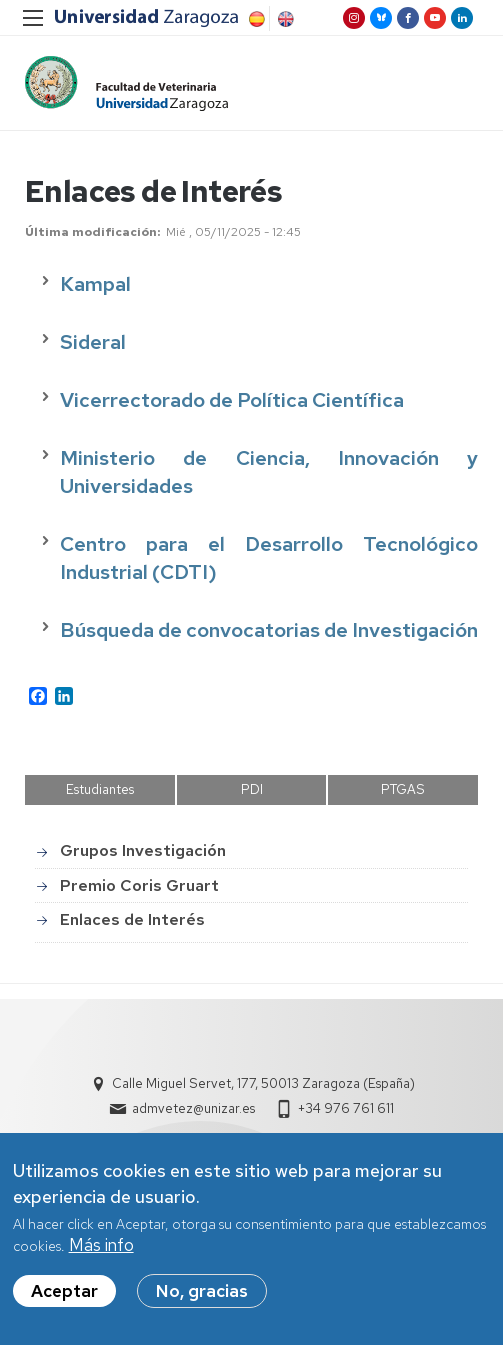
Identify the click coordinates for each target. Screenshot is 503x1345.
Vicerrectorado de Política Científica (232, 401)
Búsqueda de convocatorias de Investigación (269, 631)
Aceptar (64, 1291)
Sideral (93, 343)
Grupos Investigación (143, 851)
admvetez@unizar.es (193, 1108)
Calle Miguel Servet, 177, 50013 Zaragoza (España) (263, 1083)
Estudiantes (100, 789)
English (284, 19)
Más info (101, 1246)
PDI (252, 789)
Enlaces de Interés (132, 919)
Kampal (97, 285)
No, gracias (202, 1291)
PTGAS (403, 789)
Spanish (255, 19)
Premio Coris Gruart (139, 885)
